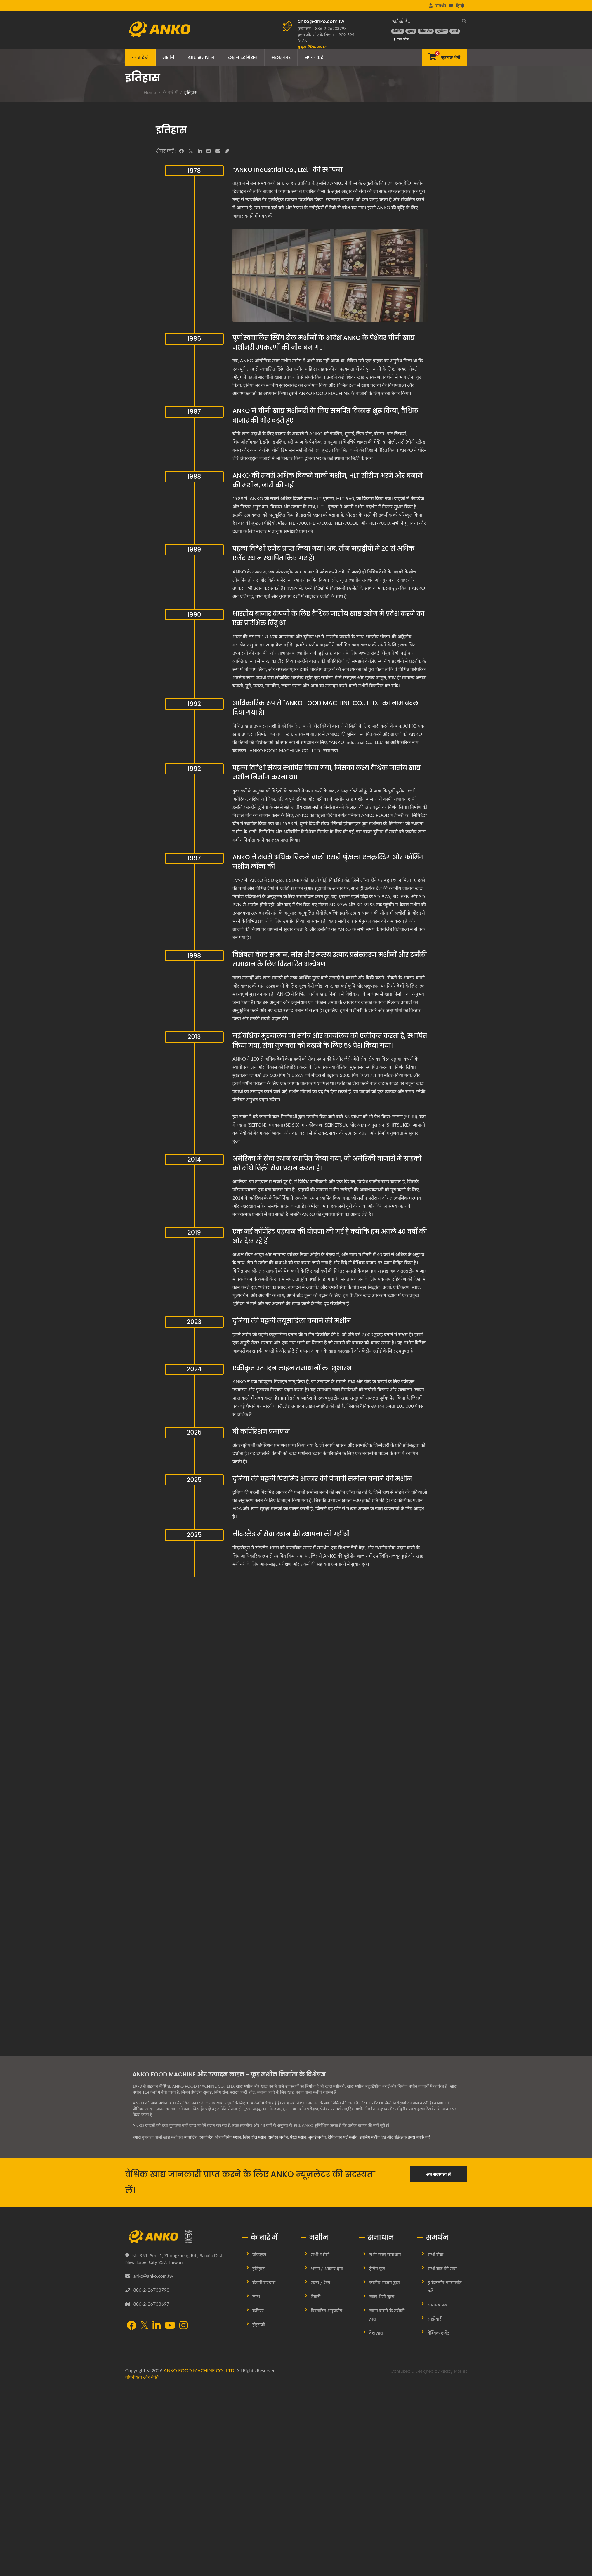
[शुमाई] (410, 31)
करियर (258, 2310)
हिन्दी (460, 5)
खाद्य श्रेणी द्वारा (381, 2296)
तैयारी (315, 2296)
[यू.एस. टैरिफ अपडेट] (312, 47)
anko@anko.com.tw (321, 21)
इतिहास (190, 92)
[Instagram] (183, 2326)
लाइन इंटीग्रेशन (243, 57)
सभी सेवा (435, 2254)
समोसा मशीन (279, 2137)
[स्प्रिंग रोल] (426, 31)
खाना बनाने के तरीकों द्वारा (386, 2314)
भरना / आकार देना (327, 2268)
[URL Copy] (227, 151)
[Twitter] (191, 151)
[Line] (208, 151)
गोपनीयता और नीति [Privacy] (142, 2377)
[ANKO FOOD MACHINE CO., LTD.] (179, 2237)
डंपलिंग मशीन (372, 2137)
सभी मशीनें (320, 2254)
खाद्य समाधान (201, 57)
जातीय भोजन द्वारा (384, 2282)
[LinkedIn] (200, 151)
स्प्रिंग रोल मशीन (255, 2137)
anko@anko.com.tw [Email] (153, 2275)
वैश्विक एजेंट (438, 2332)
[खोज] (462, 21)
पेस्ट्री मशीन (299, 2137)
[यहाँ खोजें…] (424, 21)
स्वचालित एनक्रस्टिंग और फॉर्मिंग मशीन (212, 2137)
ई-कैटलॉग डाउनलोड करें (445, 2286)
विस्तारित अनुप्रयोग (326, 2310)
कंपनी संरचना (263, 2282)
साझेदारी (435, 2318)
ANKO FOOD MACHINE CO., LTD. (199, 2370)
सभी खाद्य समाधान (385, 2254)
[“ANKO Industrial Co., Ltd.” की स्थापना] (330, 275)
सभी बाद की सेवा (442, 2268)
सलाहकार (281, 57)
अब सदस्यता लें (438, 2174)
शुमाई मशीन (319, 2137)
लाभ (256, 2296)
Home (150, 92)
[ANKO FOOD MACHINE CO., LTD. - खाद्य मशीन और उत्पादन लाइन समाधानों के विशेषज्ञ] (159, 28)
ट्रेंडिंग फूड (377, 2268)
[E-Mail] (217, 151)
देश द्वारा (376, 2332)
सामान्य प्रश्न (437, 2304)
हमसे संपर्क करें (421, 2137)
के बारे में (140, 57)
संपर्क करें (313, 57)
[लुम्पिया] (441, 31)
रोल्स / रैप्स (320, 2282)
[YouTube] (170, 2326)
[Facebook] (181, 151)
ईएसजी (258, 2324)
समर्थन (440, 5)
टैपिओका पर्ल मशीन (345, 2137)
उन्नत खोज (401, 39)
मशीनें (168, 57)
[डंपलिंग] (397, 31)
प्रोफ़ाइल (259, 2254)
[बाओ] (454, 31)
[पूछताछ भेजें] (444, 57)
